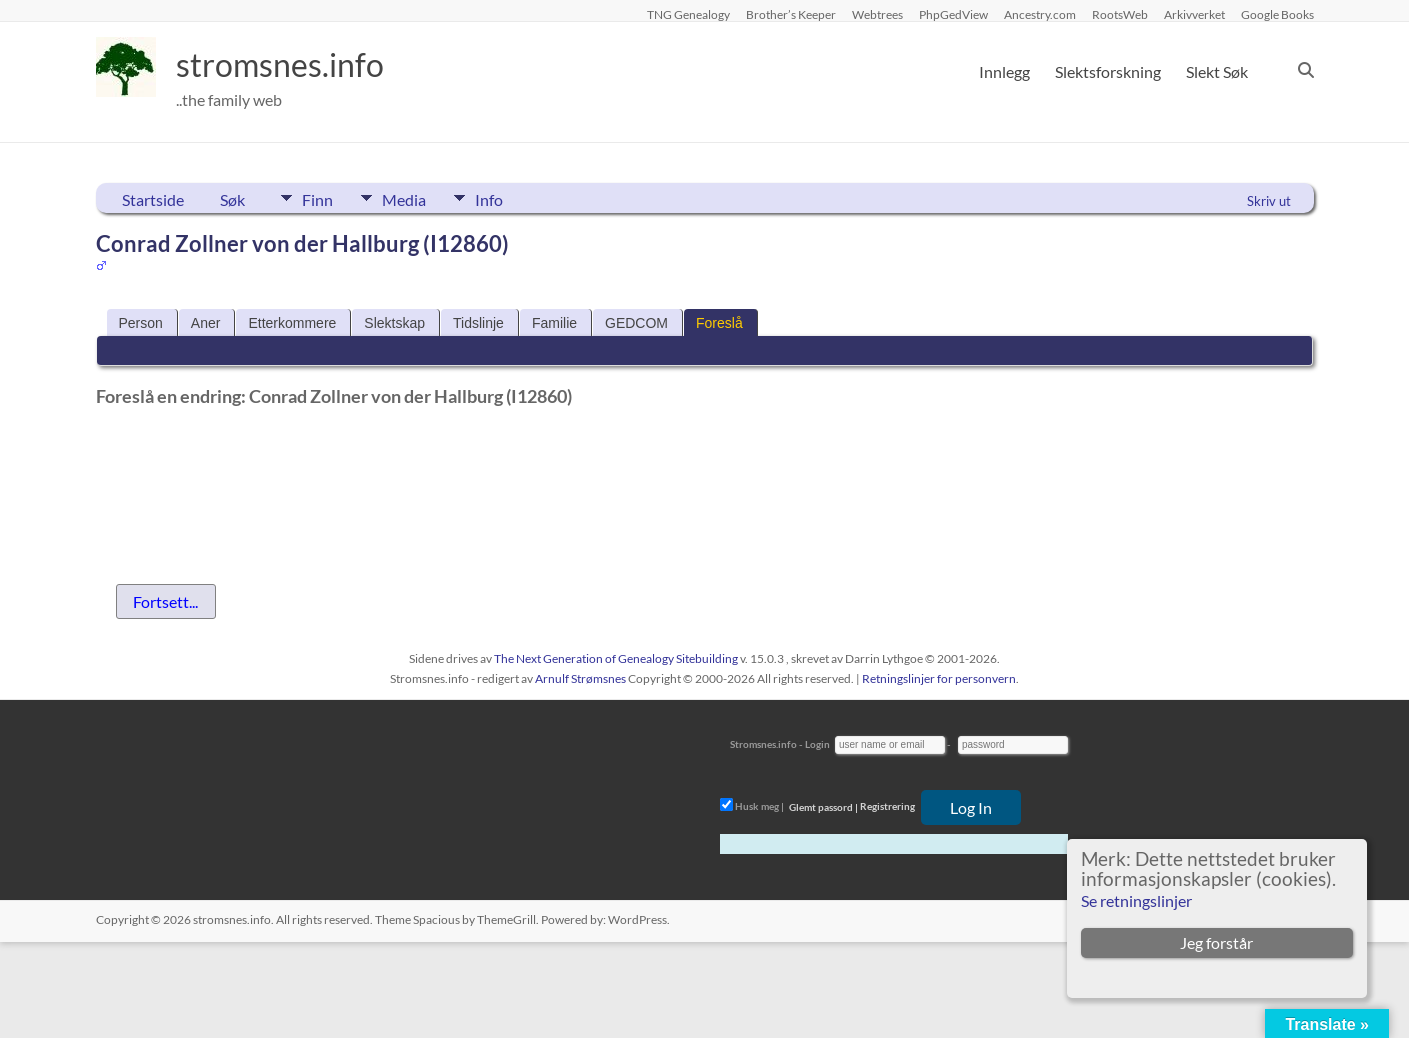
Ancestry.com (1040, 14)
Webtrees (877, 14)
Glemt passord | (823, 807)
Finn (317, 198)
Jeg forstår (1216, 942)
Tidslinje (478, 323)
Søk (232, 199)
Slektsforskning (1108, 71)
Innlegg (1004, 71)
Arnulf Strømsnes (580, 678)
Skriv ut (1269, 201)
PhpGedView (953, 14)
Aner (206, 323)
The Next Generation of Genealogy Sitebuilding (616, 658)
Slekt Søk (1217, 71)
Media (415, 198)
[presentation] (248, 465)
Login (817, 744)
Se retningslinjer (1136, 900)
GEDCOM (636, 323)
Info (511, 198)
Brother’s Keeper (791, 14)
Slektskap (394, 323)
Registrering (887, 807)
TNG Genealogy (688, 14)
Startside (153, 199)
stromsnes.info (293, 65)
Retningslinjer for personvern (939, 678)
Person (141, 323)
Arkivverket (1194, 14)
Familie (554, 323)
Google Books (1277, 14)
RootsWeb (1120, 14)
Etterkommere (292, 323)
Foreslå (719, 323)
